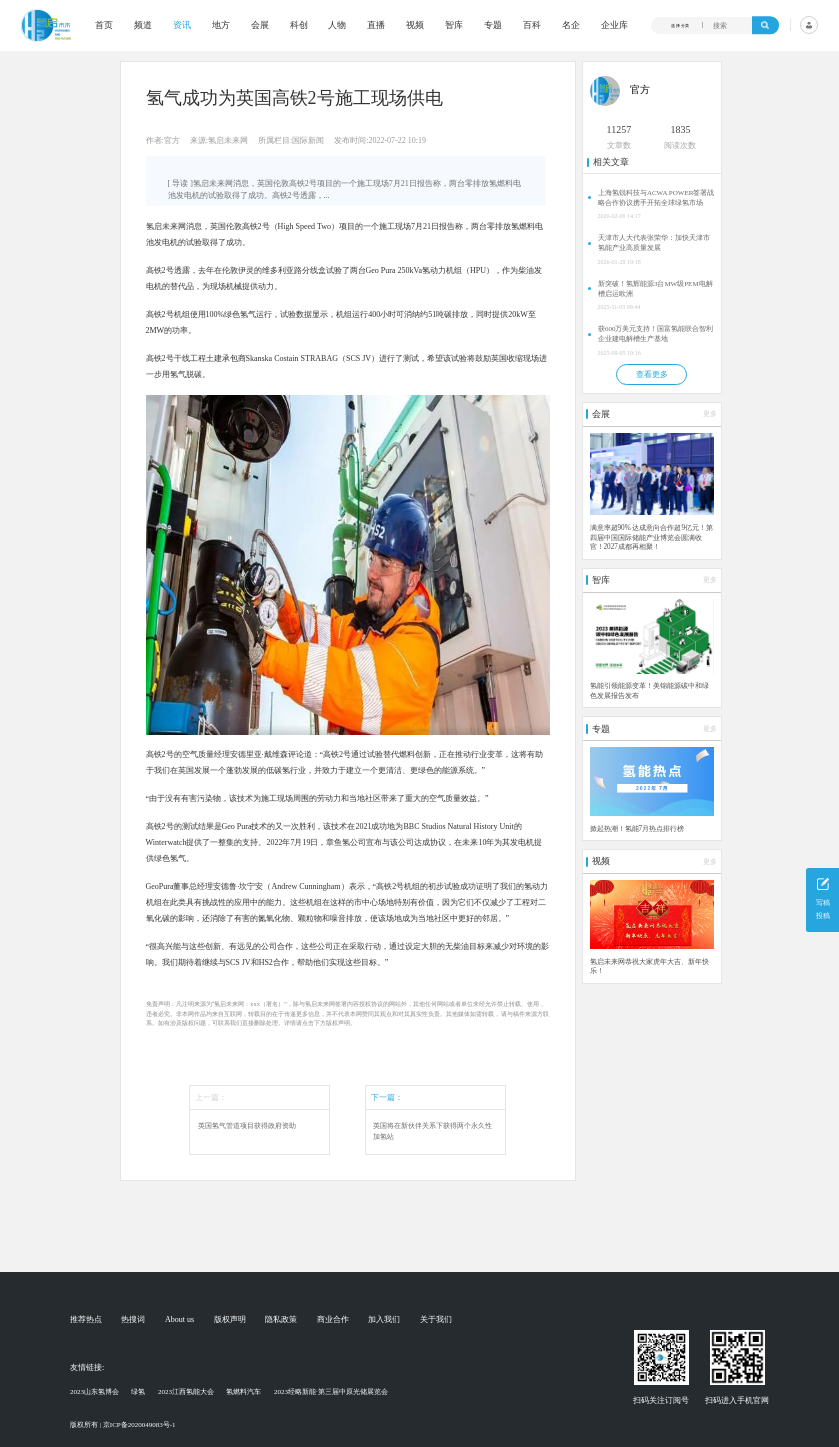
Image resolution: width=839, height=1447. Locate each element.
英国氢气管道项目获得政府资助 (247, 1126)
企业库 (614, 25)
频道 (143, 25)
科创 (299, 25)
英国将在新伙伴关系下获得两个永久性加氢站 (432, 1131)
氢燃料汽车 (243, 1392)
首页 (104, 25)
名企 (571, 25)
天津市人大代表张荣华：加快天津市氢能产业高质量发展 (654, 243)
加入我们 (384, 1320)
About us (179, 1320)
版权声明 (230, 1320)
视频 (415, 25)
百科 (532, 25)
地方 (221, 25)
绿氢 (138, 1392)
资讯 (182, 25)
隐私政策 (281, 1320)
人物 (337, 25)
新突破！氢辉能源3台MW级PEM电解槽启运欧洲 (655, 289)
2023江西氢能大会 (186, 1392)
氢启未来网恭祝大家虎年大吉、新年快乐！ (649, 967)
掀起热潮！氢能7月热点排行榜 (637, 829)
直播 (376, 25)
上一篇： (211, 1097)
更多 (710, 414)
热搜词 (133, 1320)
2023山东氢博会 (94, 1392)
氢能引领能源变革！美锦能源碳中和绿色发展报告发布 (649, 691)
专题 (493, 25)
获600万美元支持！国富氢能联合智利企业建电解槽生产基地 (656, 334)
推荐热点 (86, 1320)
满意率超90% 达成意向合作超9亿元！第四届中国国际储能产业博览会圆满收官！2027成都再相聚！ (652, 537)
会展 (260, 25)
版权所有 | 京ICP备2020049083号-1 (123, 1425)
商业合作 (333, 1320)
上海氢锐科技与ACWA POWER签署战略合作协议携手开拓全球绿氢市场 (656, 198)
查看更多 (652, 374)
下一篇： (387, 1097)
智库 (454, 25)
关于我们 (436, 1320)
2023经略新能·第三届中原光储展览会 (331, 1392)
